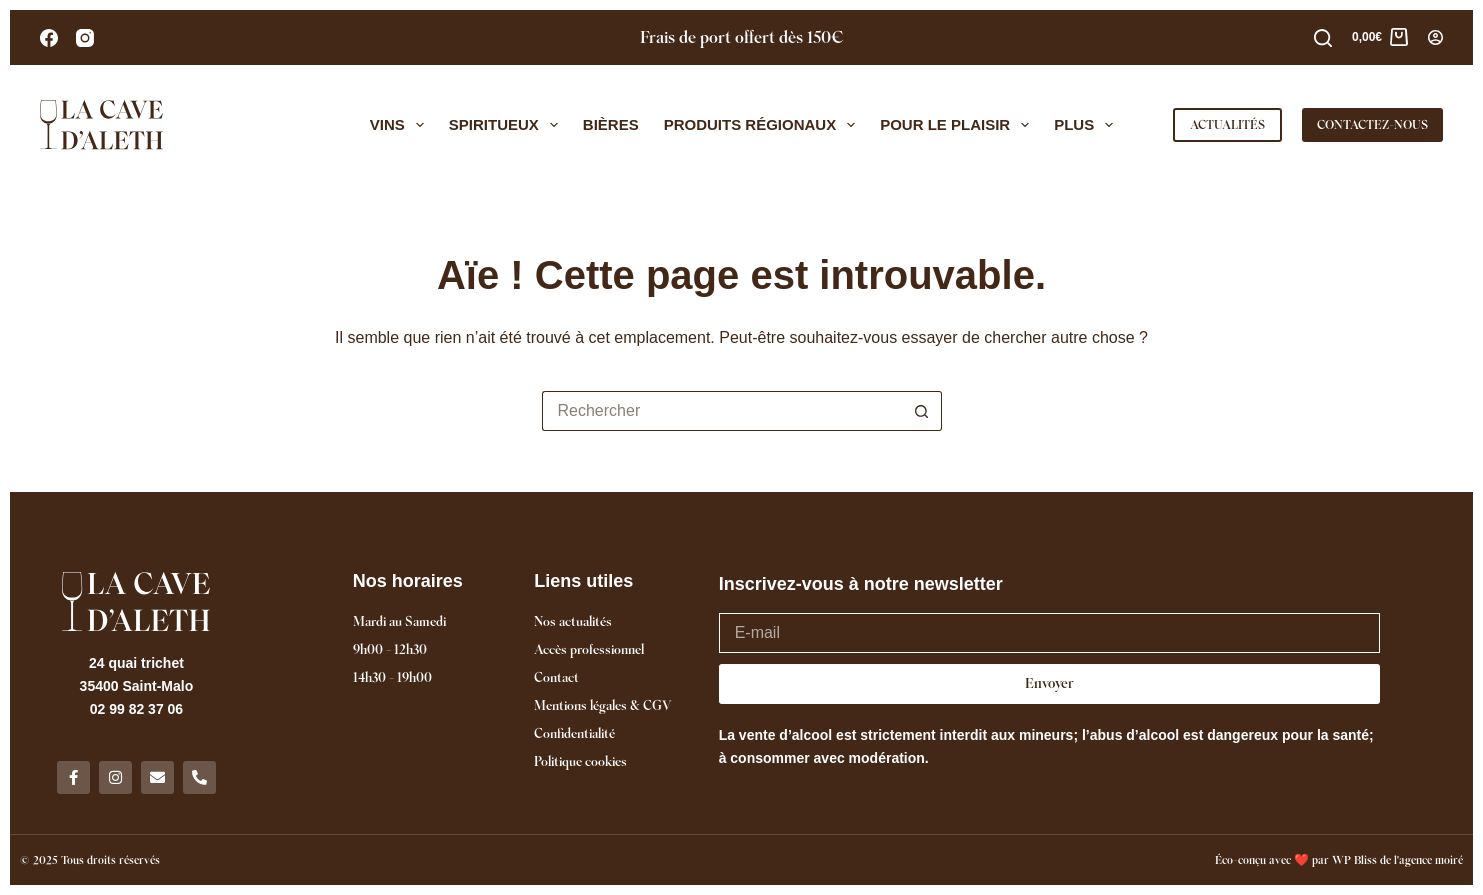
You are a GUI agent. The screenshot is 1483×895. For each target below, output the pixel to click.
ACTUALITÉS (1227, 124)
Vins (401, 125)
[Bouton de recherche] (922, 411)
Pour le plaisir (958, 125)
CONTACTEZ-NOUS (1372, 124)
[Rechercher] (1323, 38)
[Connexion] (1435, 37)
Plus (1087, 125)
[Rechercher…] (722, 411)
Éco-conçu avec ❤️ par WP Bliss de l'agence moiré (1339, 860)
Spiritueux (507, 125)
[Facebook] (49, 38)
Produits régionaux (764, 125)
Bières (611, 124)
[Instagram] (85, 38)
